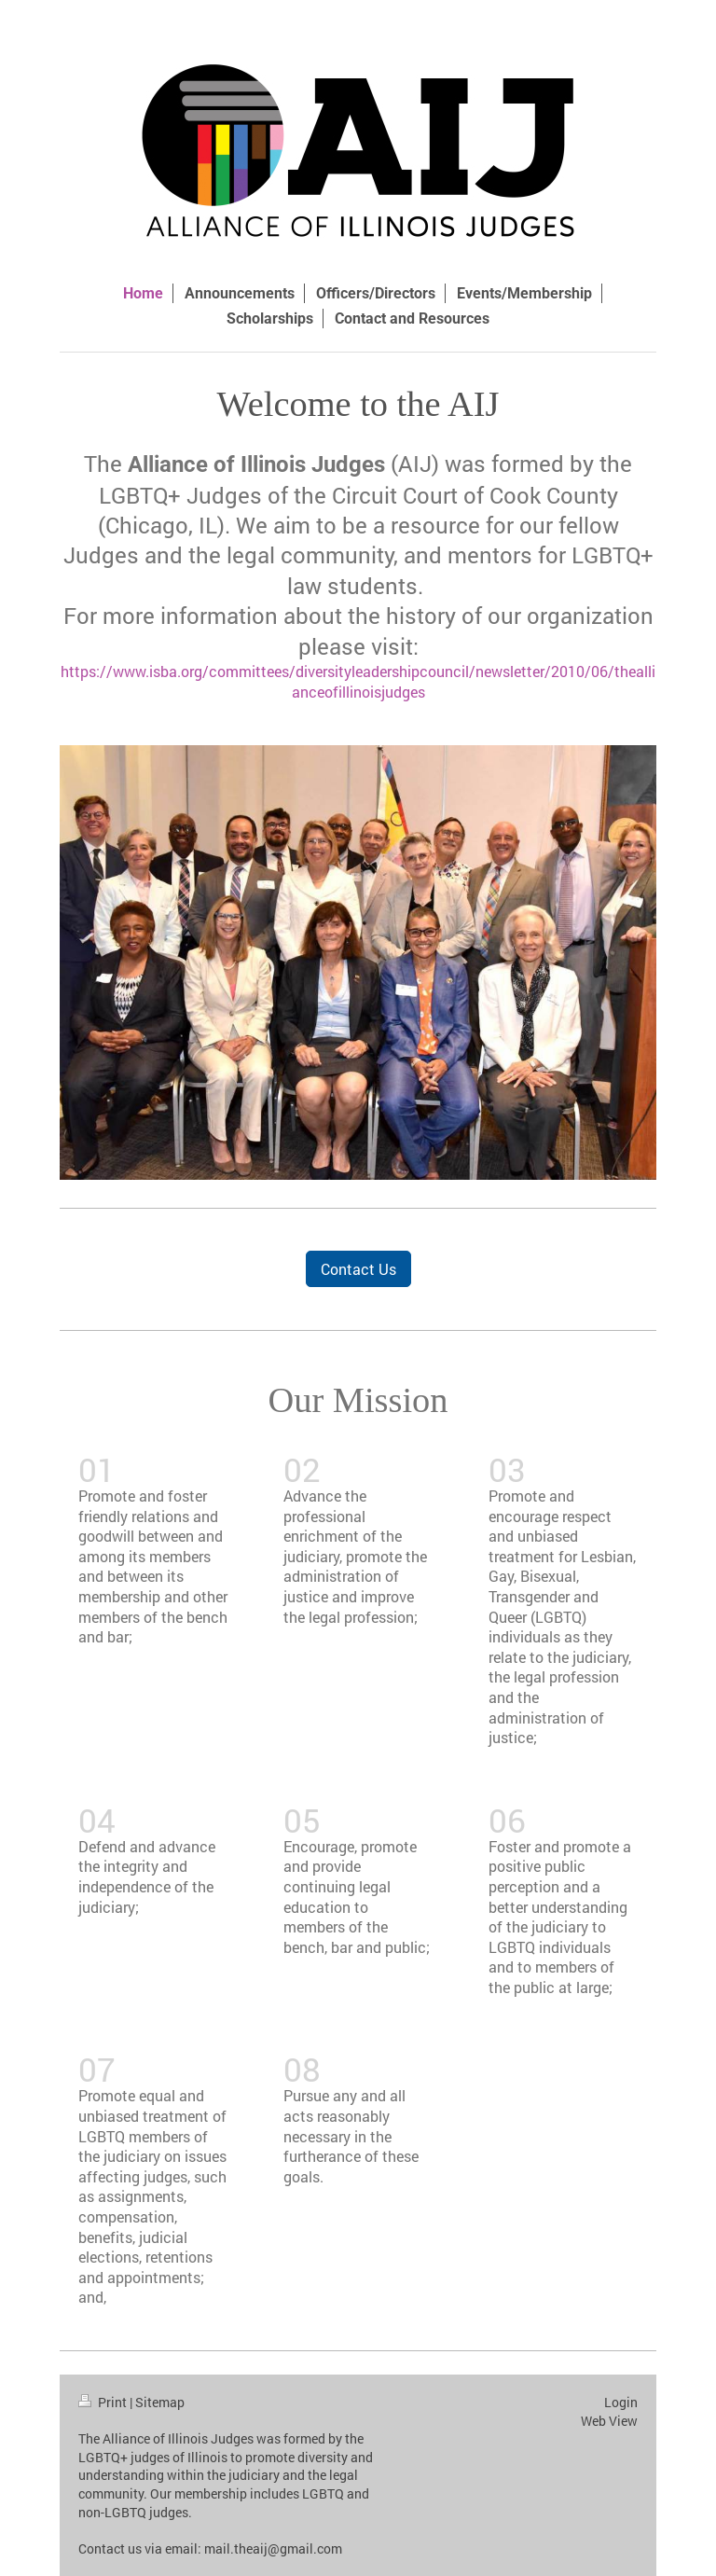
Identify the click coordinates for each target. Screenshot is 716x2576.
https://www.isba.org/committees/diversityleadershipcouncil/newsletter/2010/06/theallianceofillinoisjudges (358, 681)
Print (104, 2402)
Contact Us (358, 1269)
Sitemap (160, 2402)
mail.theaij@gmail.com (273, 2548)
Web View (609, 2421)
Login (621, 2402)
